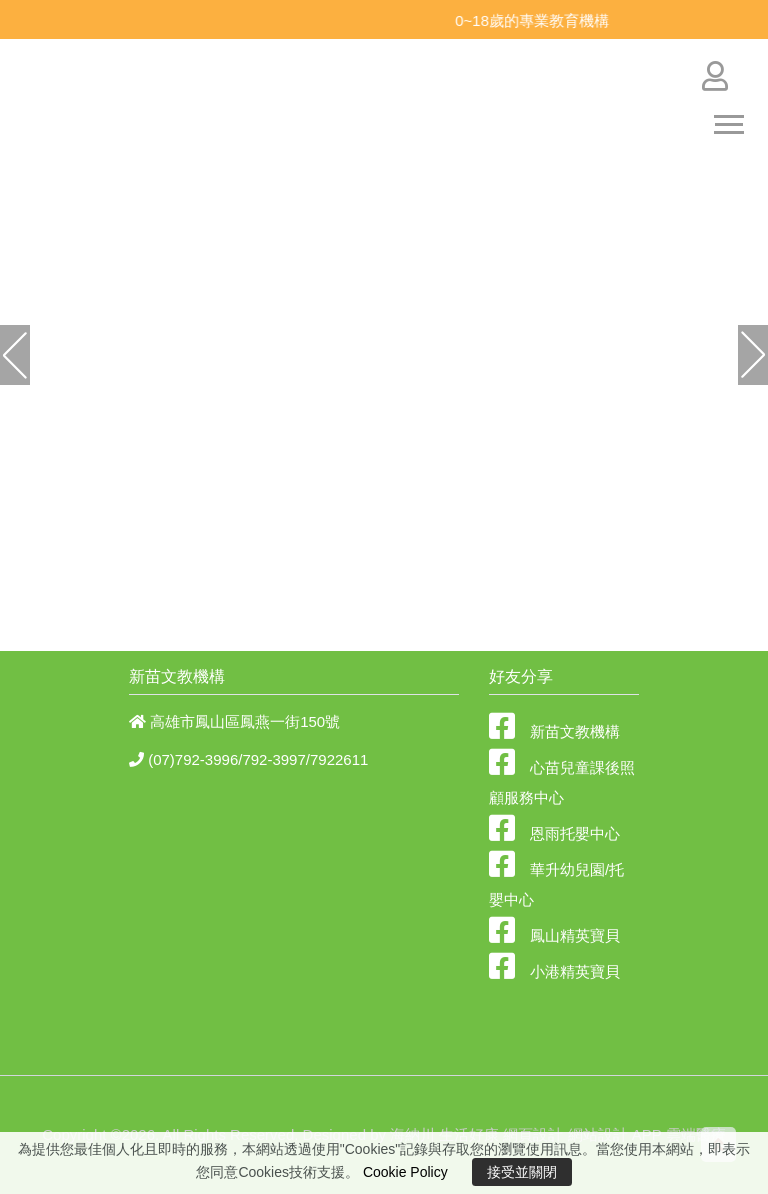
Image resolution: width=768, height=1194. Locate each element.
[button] (57, 355)
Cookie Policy (405, 1172)
